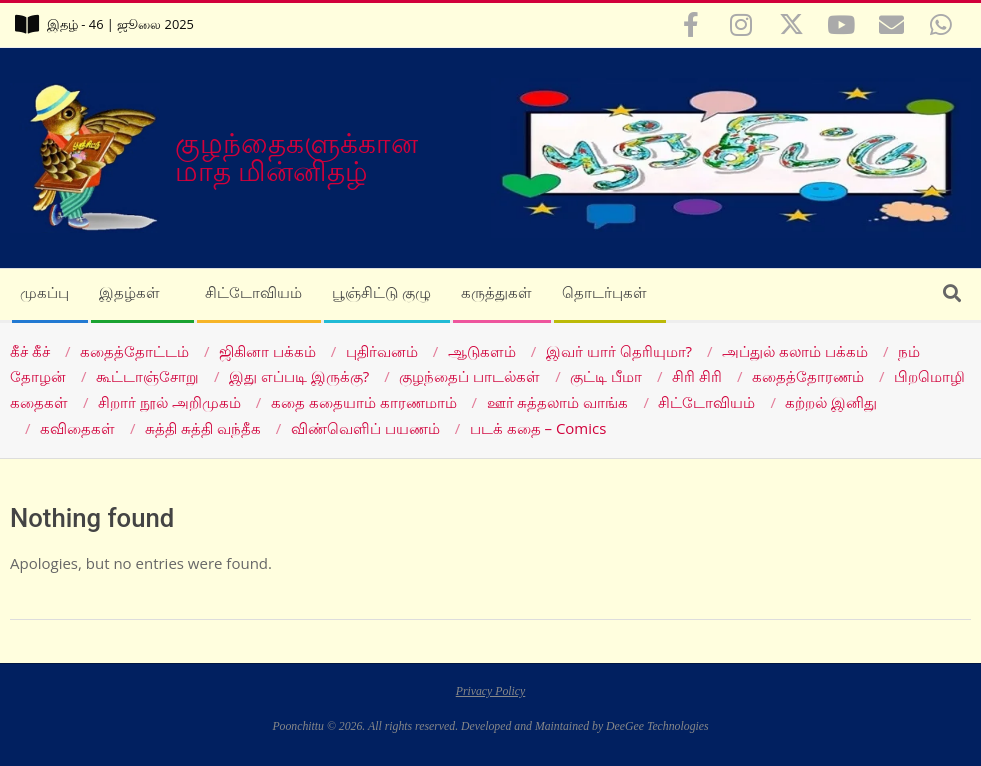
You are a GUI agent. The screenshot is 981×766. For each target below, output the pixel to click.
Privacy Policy (491, 691)
